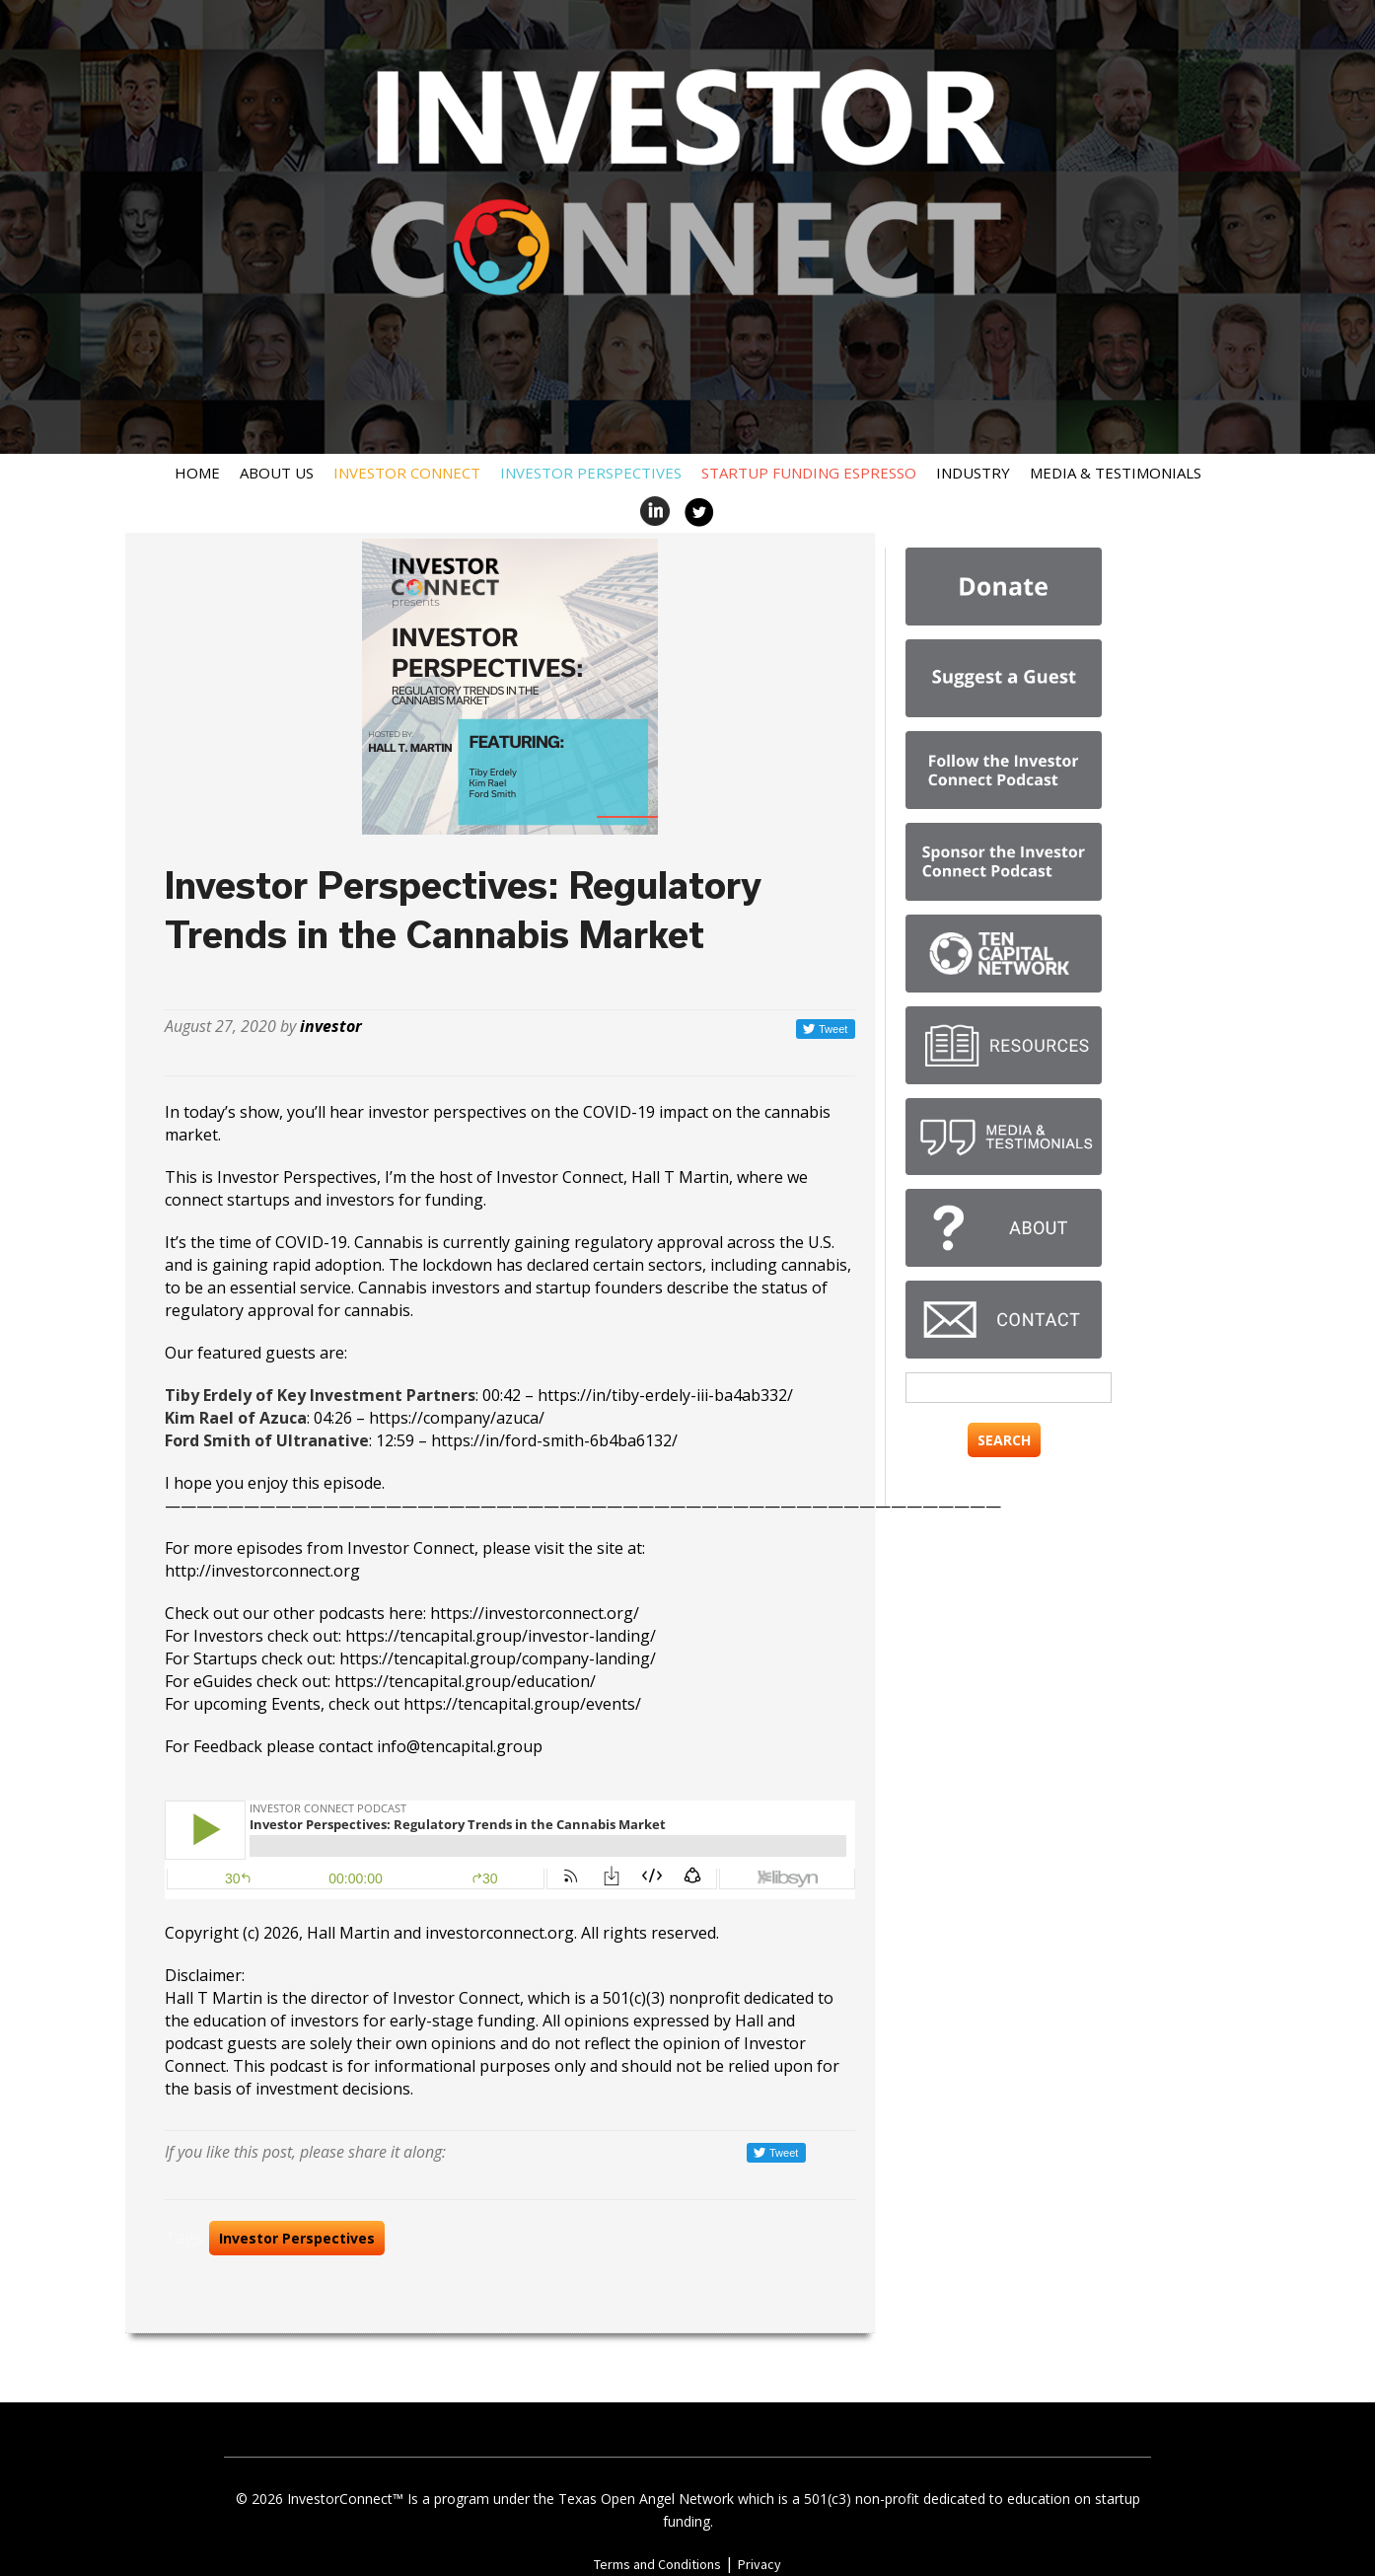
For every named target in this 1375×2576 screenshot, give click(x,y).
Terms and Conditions (657, 2564)
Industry (973, 472)
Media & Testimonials (1115, 472)
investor (331, 1026)
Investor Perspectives (591, 472)
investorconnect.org (499, 1933)
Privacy (759, 2564)
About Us (277, 472)
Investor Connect (406, 472)
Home (197, 472)
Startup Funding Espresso (808, 472)
